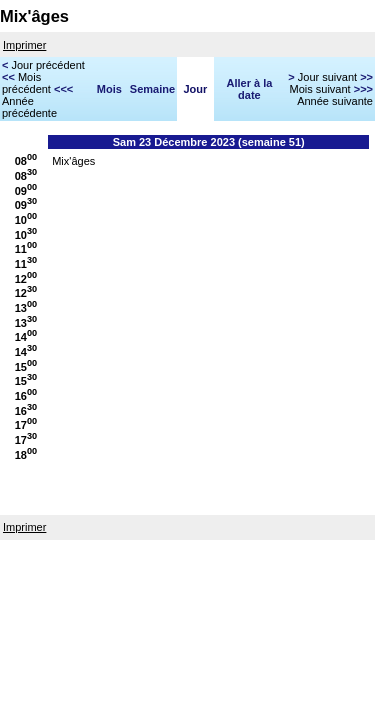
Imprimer (24, 45)
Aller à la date (250, 89)
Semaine (152, 89)
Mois (109, 89)
